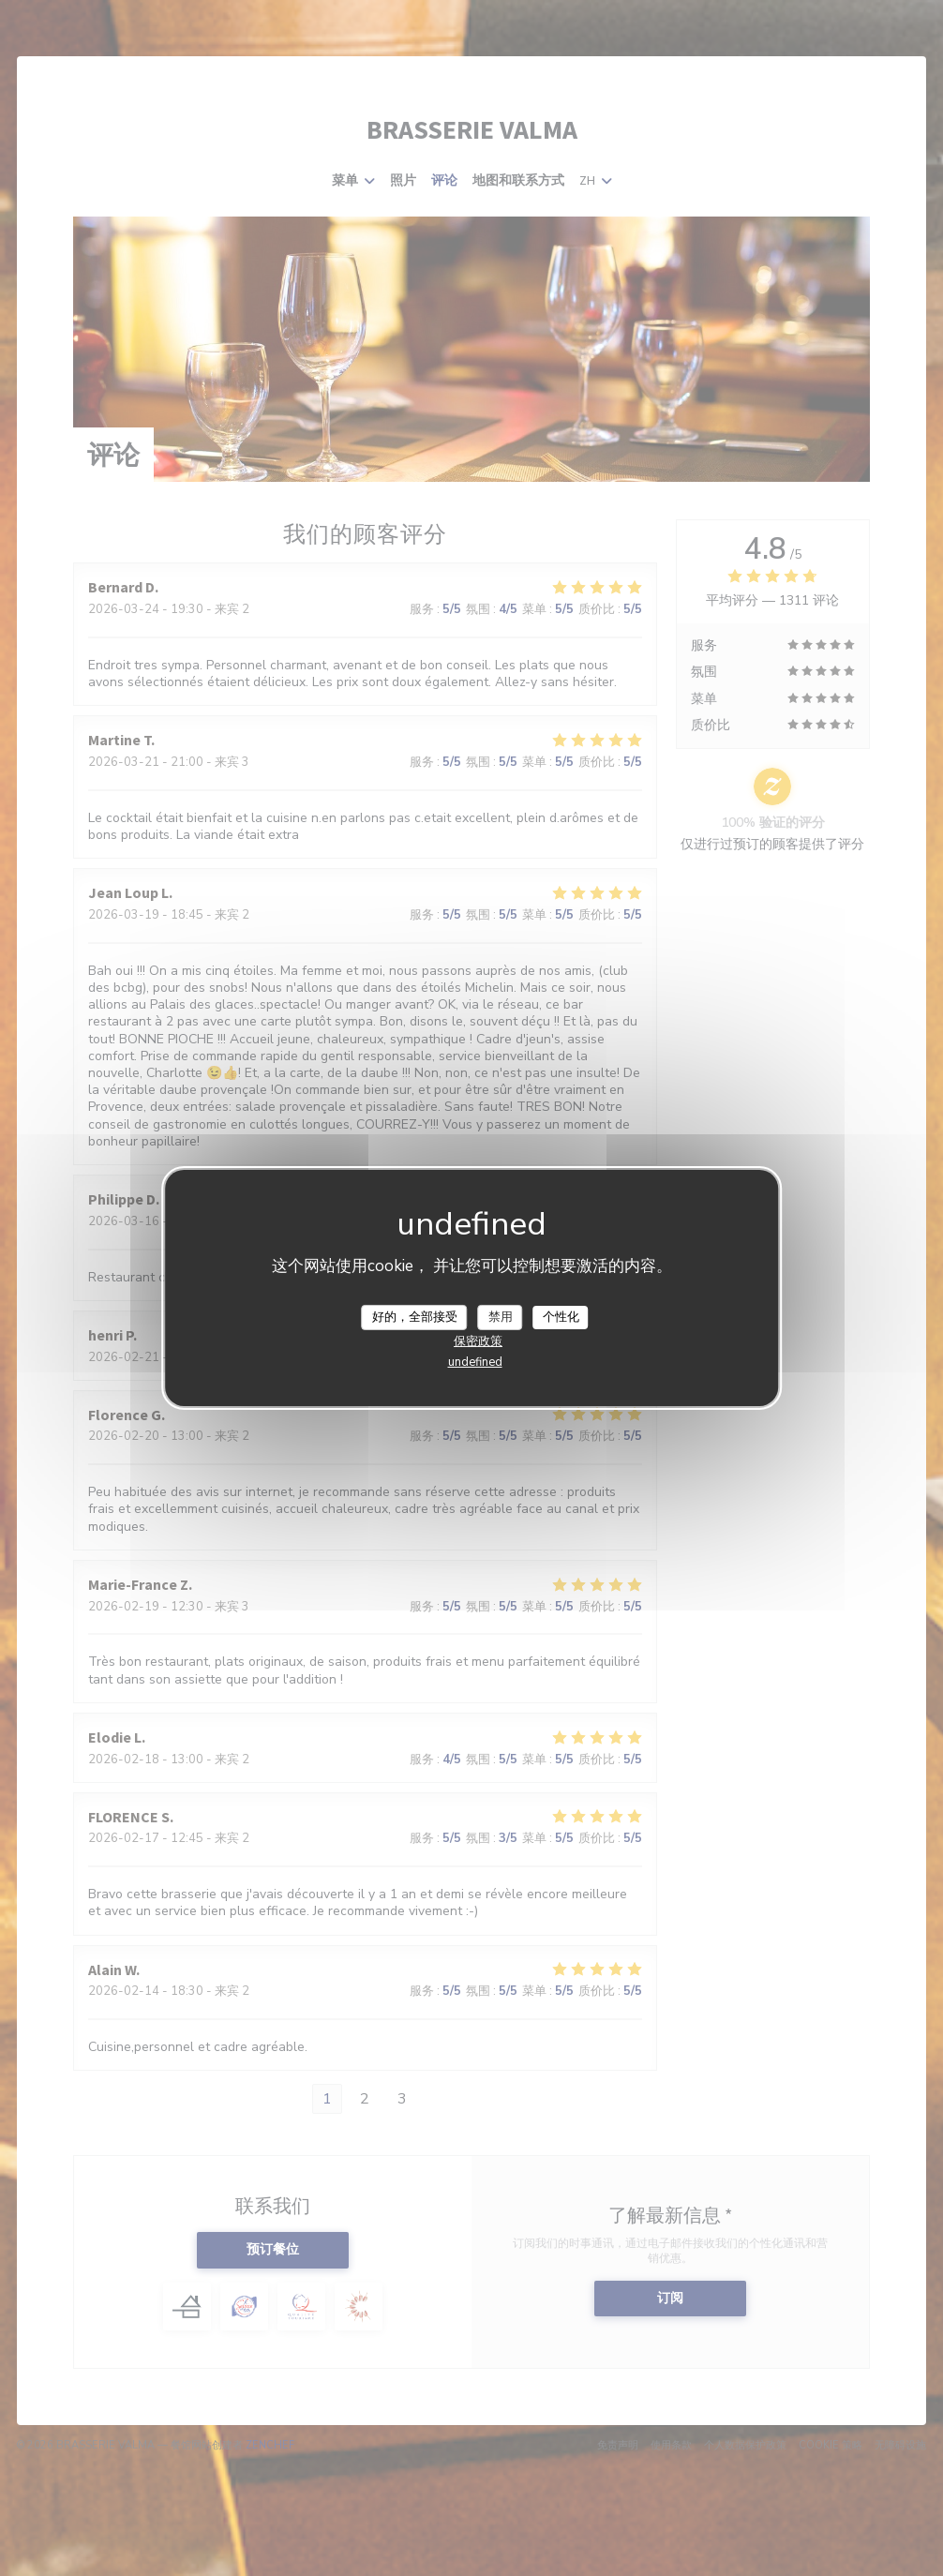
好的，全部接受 (414, 1316)
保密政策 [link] (478, 1341)
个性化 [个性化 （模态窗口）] (561, 1316)
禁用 (500, 1316)
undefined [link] (475, 1362)
